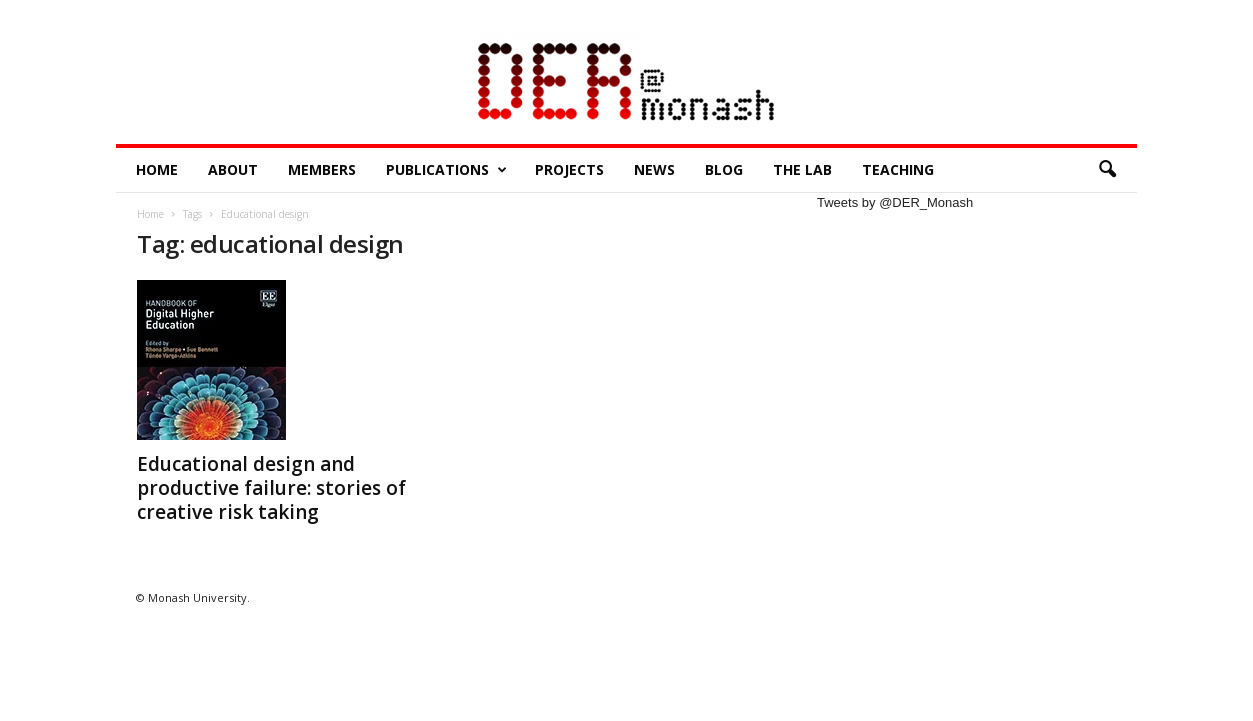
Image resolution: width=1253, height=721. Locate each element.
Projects (569, 169)
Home (157, 169)
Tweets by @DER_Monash (895, 202)
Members (322, 169)
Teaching (898, 169)
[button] (1107, 170)
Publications (446, 170)
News (654, 169)
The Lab (802, 169)
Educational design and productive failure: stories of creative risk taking (271, 488)
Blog (724, 169)
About (233, 169)
